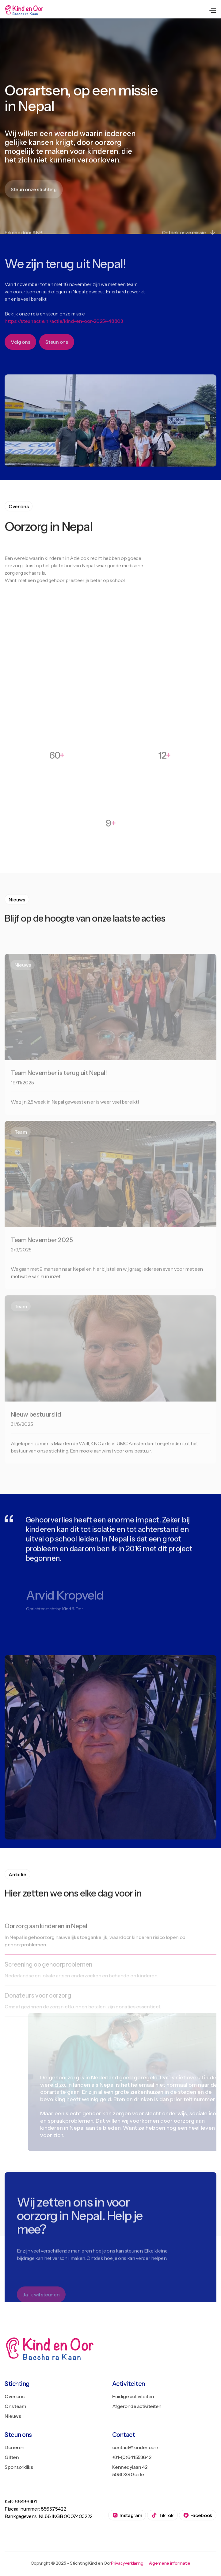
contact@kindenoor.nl (136, 2447)
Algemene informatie (169, 2563)
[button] (212, 10)
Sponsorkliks (19, 2467)
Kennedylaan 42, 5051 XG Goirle (130, 2470)
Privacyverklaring (127, 2563)
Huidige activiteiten (133, 2396)
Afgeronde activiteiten (137, 2406)
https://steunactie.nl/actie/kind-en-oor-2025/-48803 (64, 332)
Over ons (14, 2396)
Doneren (15, 2447)
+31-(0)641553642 (131, 2457)
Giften (12, 2457)
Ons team (15, 2406)
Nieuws (13, 2416)
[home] (25, 10)
